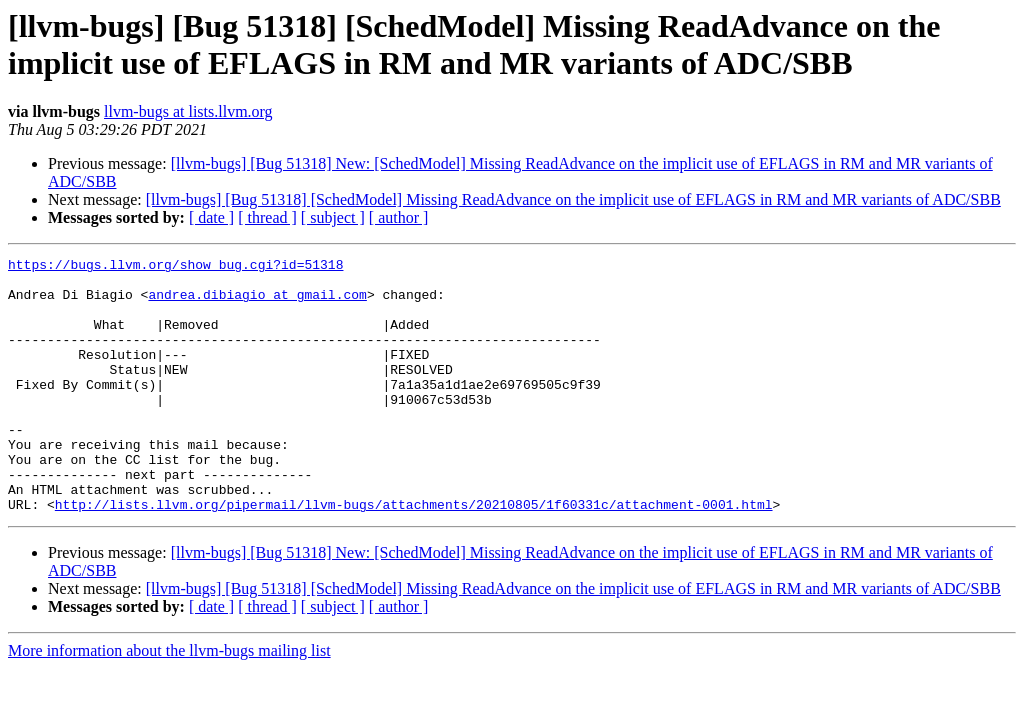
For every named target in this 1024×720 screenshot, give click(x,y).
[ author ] (399, 217)
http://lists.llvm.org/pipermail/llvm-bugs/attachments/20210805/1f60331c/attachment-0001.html (414, 555)
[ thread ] (267, 217)
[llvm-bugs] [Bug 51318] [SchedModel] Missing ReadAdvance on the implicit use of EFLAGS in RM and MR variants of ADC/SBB (573, 199)
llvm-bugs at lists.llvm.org (188, 111)
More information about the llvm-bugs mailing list (169, 701)
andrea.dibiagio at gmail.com (257, 303)
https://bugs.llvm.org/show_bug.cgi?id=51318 (175, 267)
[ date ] (211, 217)
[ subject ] (333, 217)
